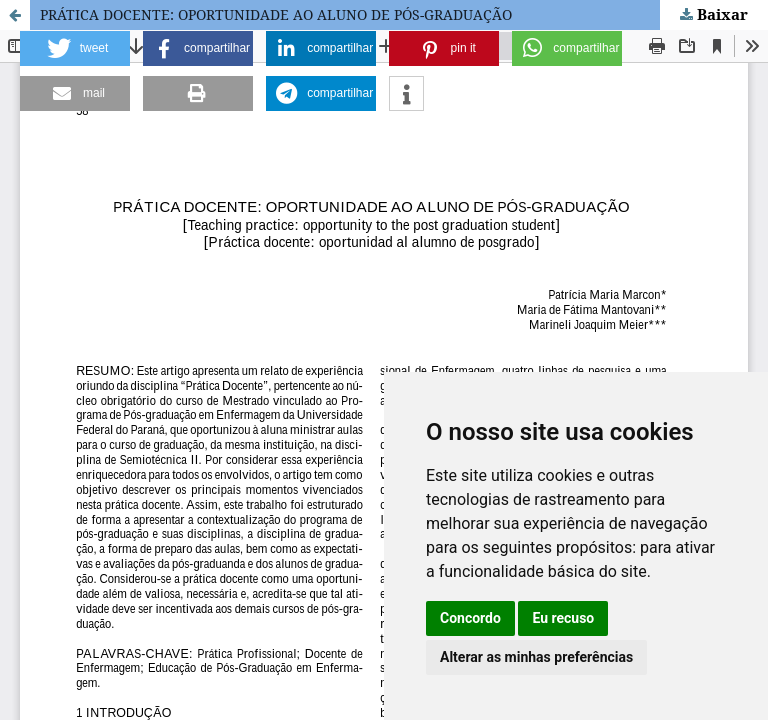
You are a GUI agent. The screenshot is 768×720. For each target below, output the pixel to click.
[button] (75, 48)
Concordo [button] (470, 618)
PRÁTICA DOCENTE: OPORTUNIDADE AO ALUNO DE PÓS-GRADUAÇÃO (276, 14)
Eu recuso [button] (563, 618)
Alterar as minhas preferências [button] (536, 657)
